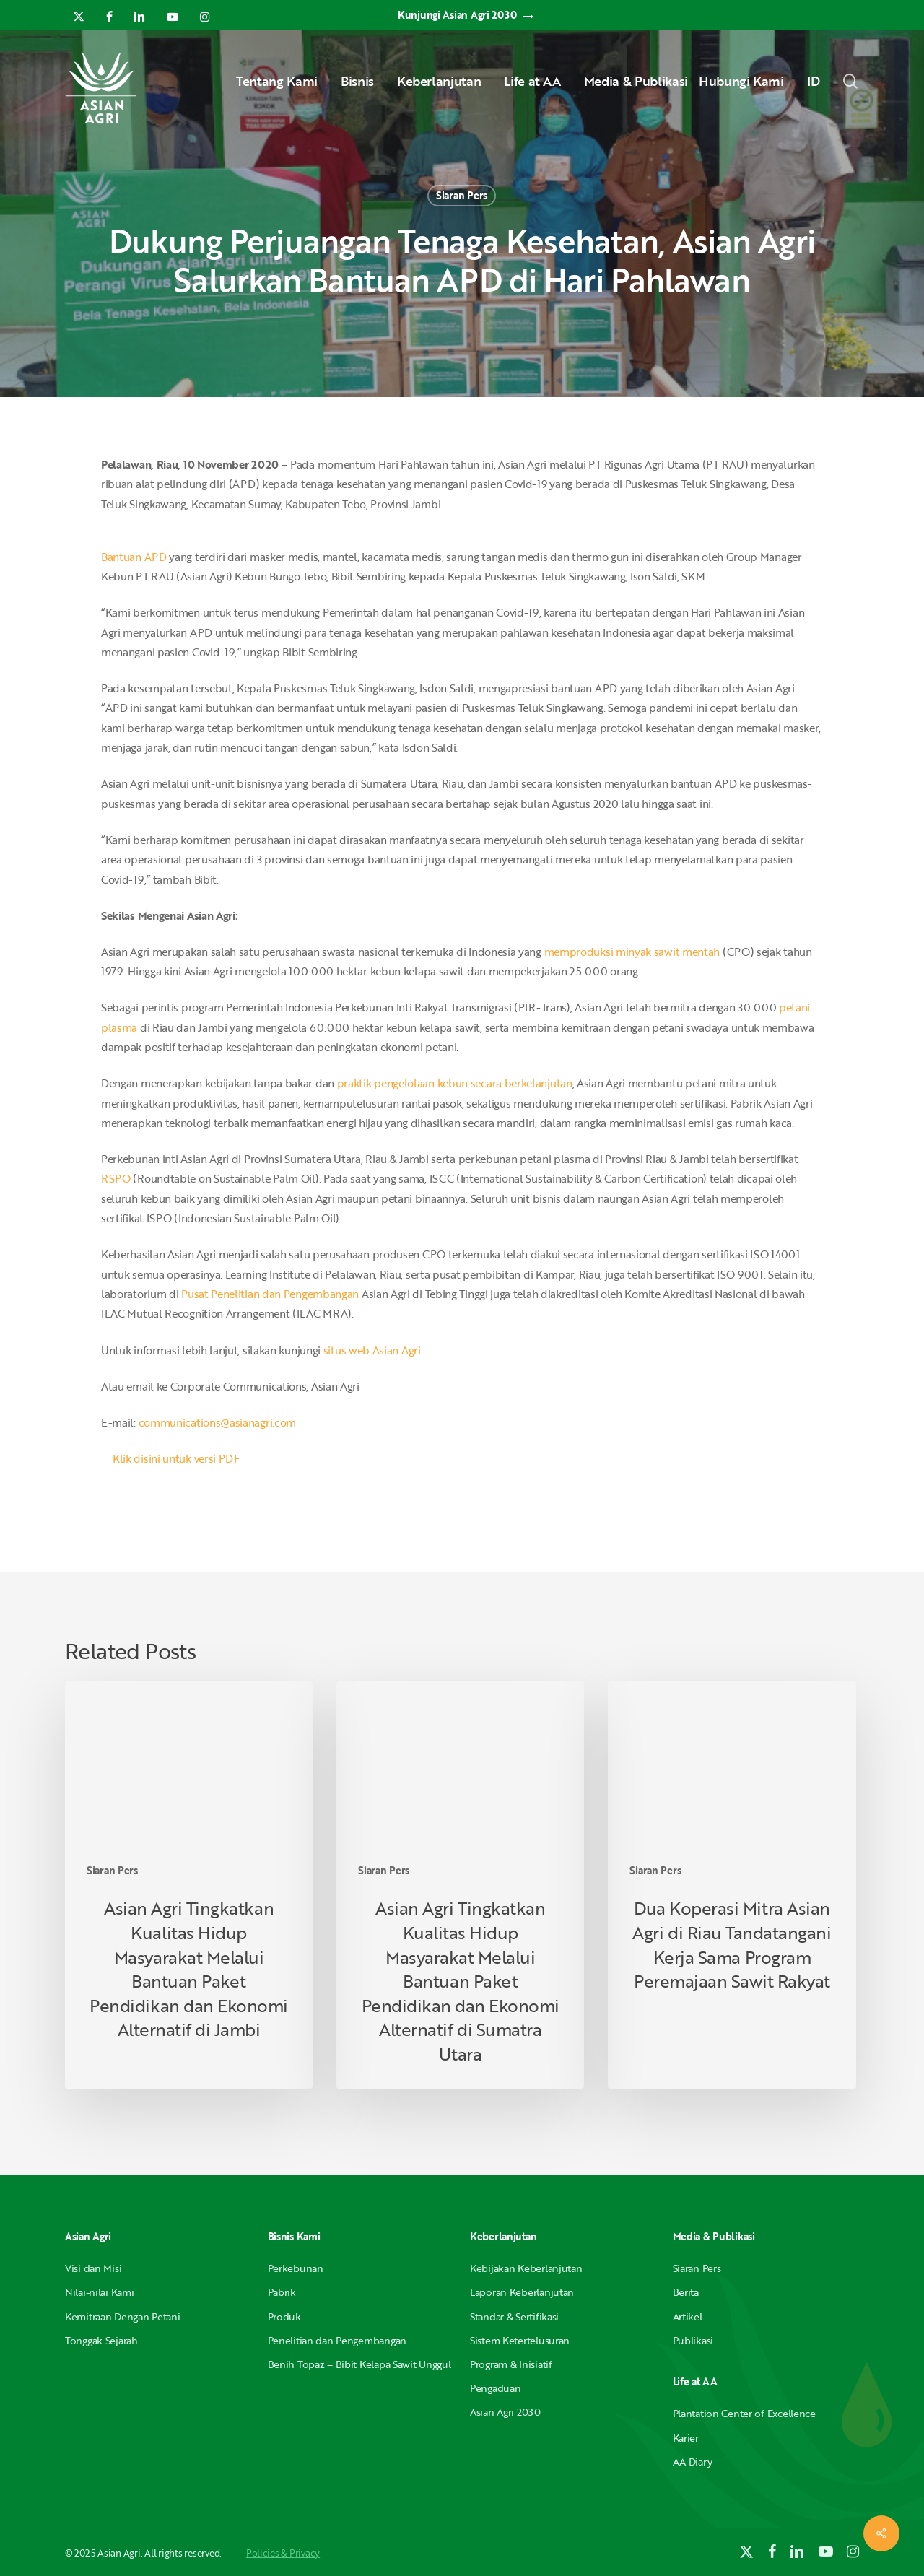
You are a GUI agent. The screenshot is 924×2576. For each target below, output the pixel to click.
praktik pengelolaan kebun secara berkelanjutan (454, 1083)
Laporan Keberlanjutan (522, 2291)
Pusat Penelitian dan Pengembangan (270, 1294)
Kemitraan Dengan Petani (122, 2316)
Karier (686, 2437)
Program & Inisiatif (511, 2364)
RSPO (117, 1178)
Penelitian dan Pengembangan (337, 2340)
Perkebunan (295, 2268)
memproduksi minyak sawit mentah (632, 952)
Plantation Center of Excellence (744, 2413)
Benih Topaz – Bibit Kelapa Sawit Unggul (359, 2364)
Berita (686, 2291)
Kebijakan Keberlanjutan (526, 2268)
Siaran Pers (461, 195)
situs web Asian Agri (372, 1350)
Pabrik (282, 2291)
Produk (284, 2316)
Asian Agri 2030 (505, 2411)
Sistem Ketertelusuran (520, 2340)
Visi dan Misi (93, 2268)
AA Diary (692, 2461)
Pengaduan (495, 2388)
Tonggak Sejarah (101, 2340)
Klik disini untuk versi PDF (176, 1458)
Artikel (687, 2316)
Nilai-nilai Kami (99, 2291)
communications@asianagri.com (218, 1422)
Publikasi (693, 2340)
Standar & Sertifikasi (514, 2316)
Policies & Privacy (283, 2553)
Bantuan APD (134, 557)
